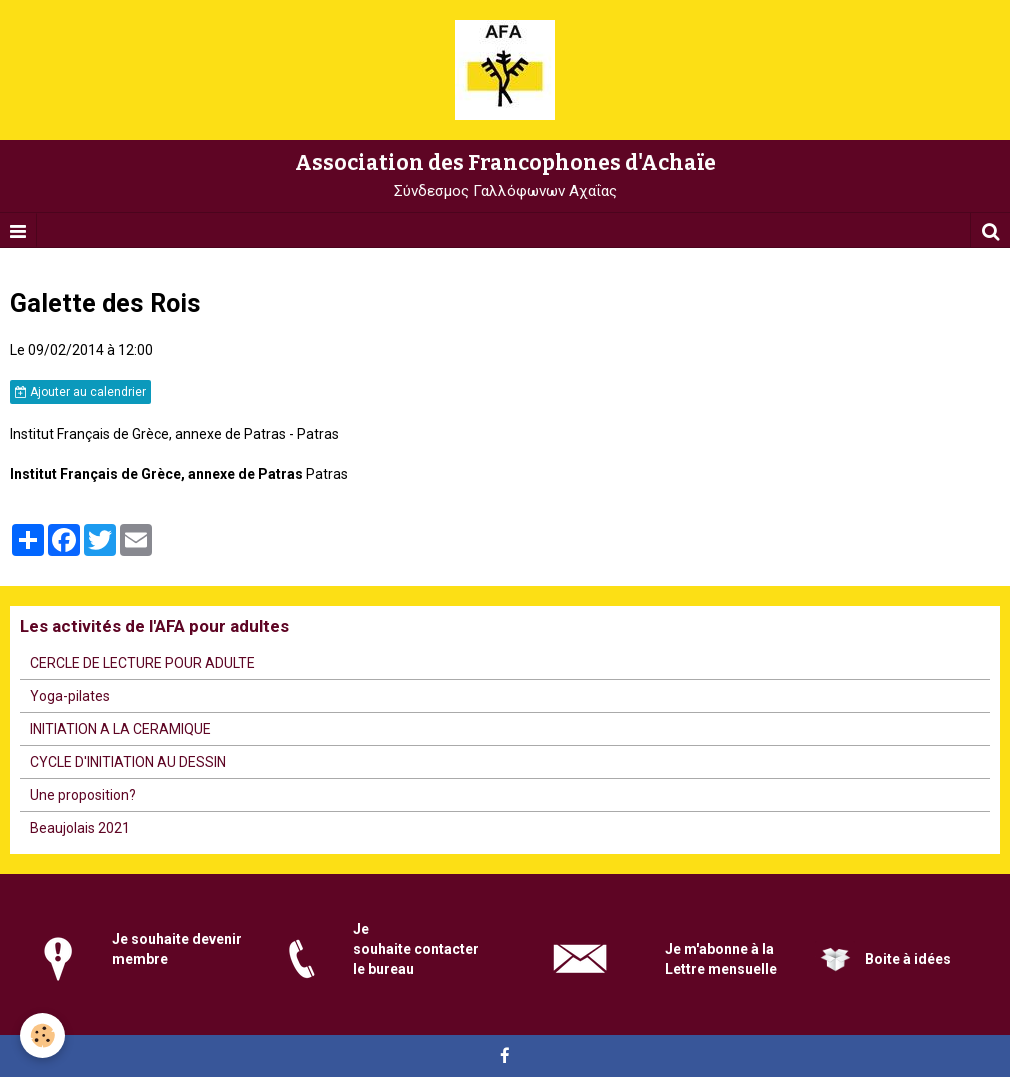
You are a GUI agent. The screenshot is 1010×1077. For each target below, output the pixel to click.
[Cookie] (42, 1035)
